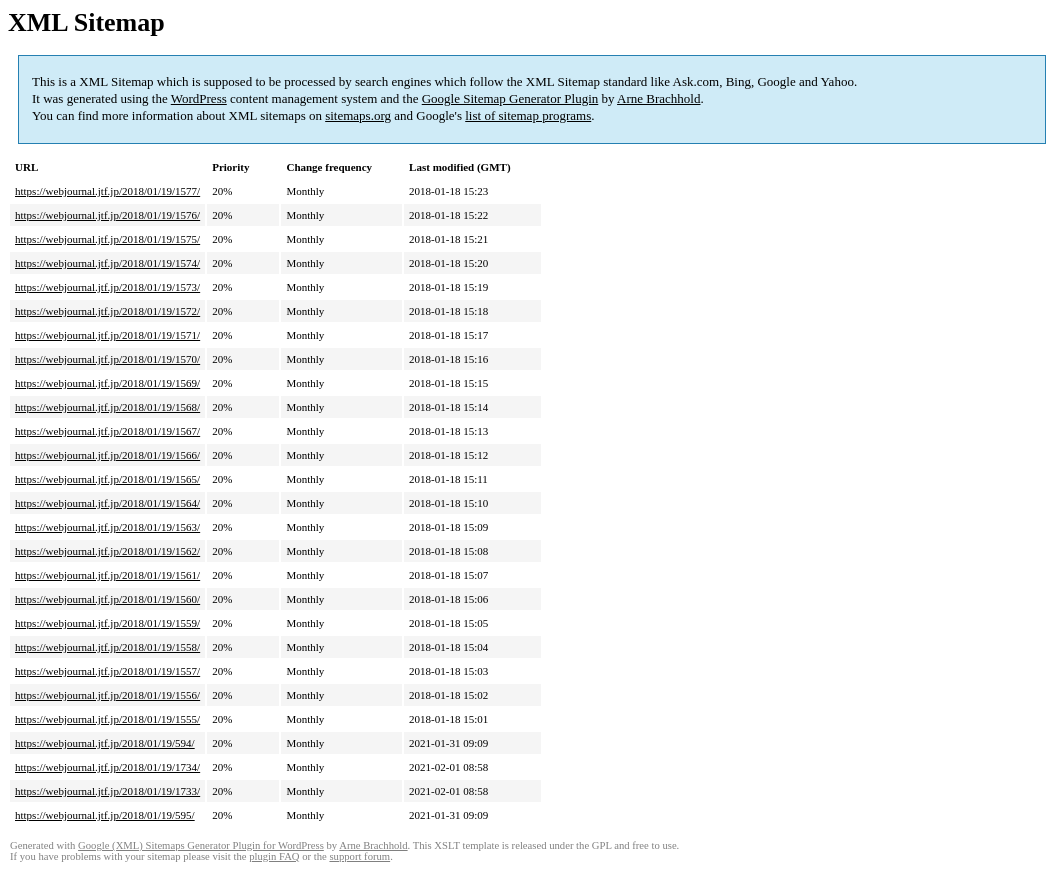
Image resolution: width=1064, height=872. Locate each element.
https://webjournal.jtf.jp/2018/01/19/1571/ (107, 335)
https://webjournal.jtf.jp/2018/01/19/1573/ (107, 287)
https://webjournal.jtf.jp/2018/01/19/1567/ (107, 431)
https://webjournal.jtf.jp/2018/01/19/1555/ (107, 719)
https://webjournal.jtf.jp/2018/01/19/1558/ (107, 647)
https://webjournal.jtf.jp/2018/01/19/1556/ (107, 695)
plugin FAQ (274, 856)
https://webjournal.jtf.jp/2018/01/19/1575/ (107, 239)
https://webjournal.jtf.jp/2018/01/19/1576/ (107, 215)
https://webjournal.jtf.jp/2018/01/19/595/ (105, 815)
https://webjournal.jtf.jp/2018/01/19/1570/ (107, 359)
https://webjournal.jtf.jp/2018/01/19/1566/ (107, 455)
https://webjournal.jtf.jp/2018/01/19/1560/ (107, 599)
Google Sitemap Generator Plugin (510, 98)
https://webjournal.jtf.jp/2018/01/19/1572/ (107, 311)
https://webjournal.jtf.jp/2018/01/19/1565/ (107, 479)
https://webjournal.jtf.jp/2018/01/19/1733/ (107, 791)
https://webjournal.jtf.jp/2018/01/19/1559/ (107, 623)
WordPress (199, 98)
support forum (359, 856)
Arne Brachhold (658, 98)
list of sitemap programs (528, 115)
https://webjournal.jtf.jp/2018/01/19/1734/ (107, 767)
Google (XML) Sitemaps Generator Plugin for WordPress (201, 845)
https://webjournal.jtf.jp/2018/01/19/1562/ (107, 551)
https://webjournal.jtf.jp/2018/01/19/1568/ (107, 407)
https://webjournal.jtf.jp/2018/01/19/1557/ (107, 671)
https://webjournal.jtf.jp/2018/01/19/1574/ (107, 263)
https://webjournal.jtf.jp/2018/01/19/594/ (105, 743)
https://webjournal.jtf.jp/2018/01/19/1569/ (107, 383)
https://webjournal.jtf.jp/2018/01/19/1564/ (107, 503)
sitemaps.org (358, 115)
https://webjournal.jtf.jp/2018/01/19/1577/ (107, 191)
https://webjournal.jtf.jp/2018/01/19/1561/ (107, 575)
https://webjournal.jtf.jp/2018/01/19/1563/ (107, 527)
